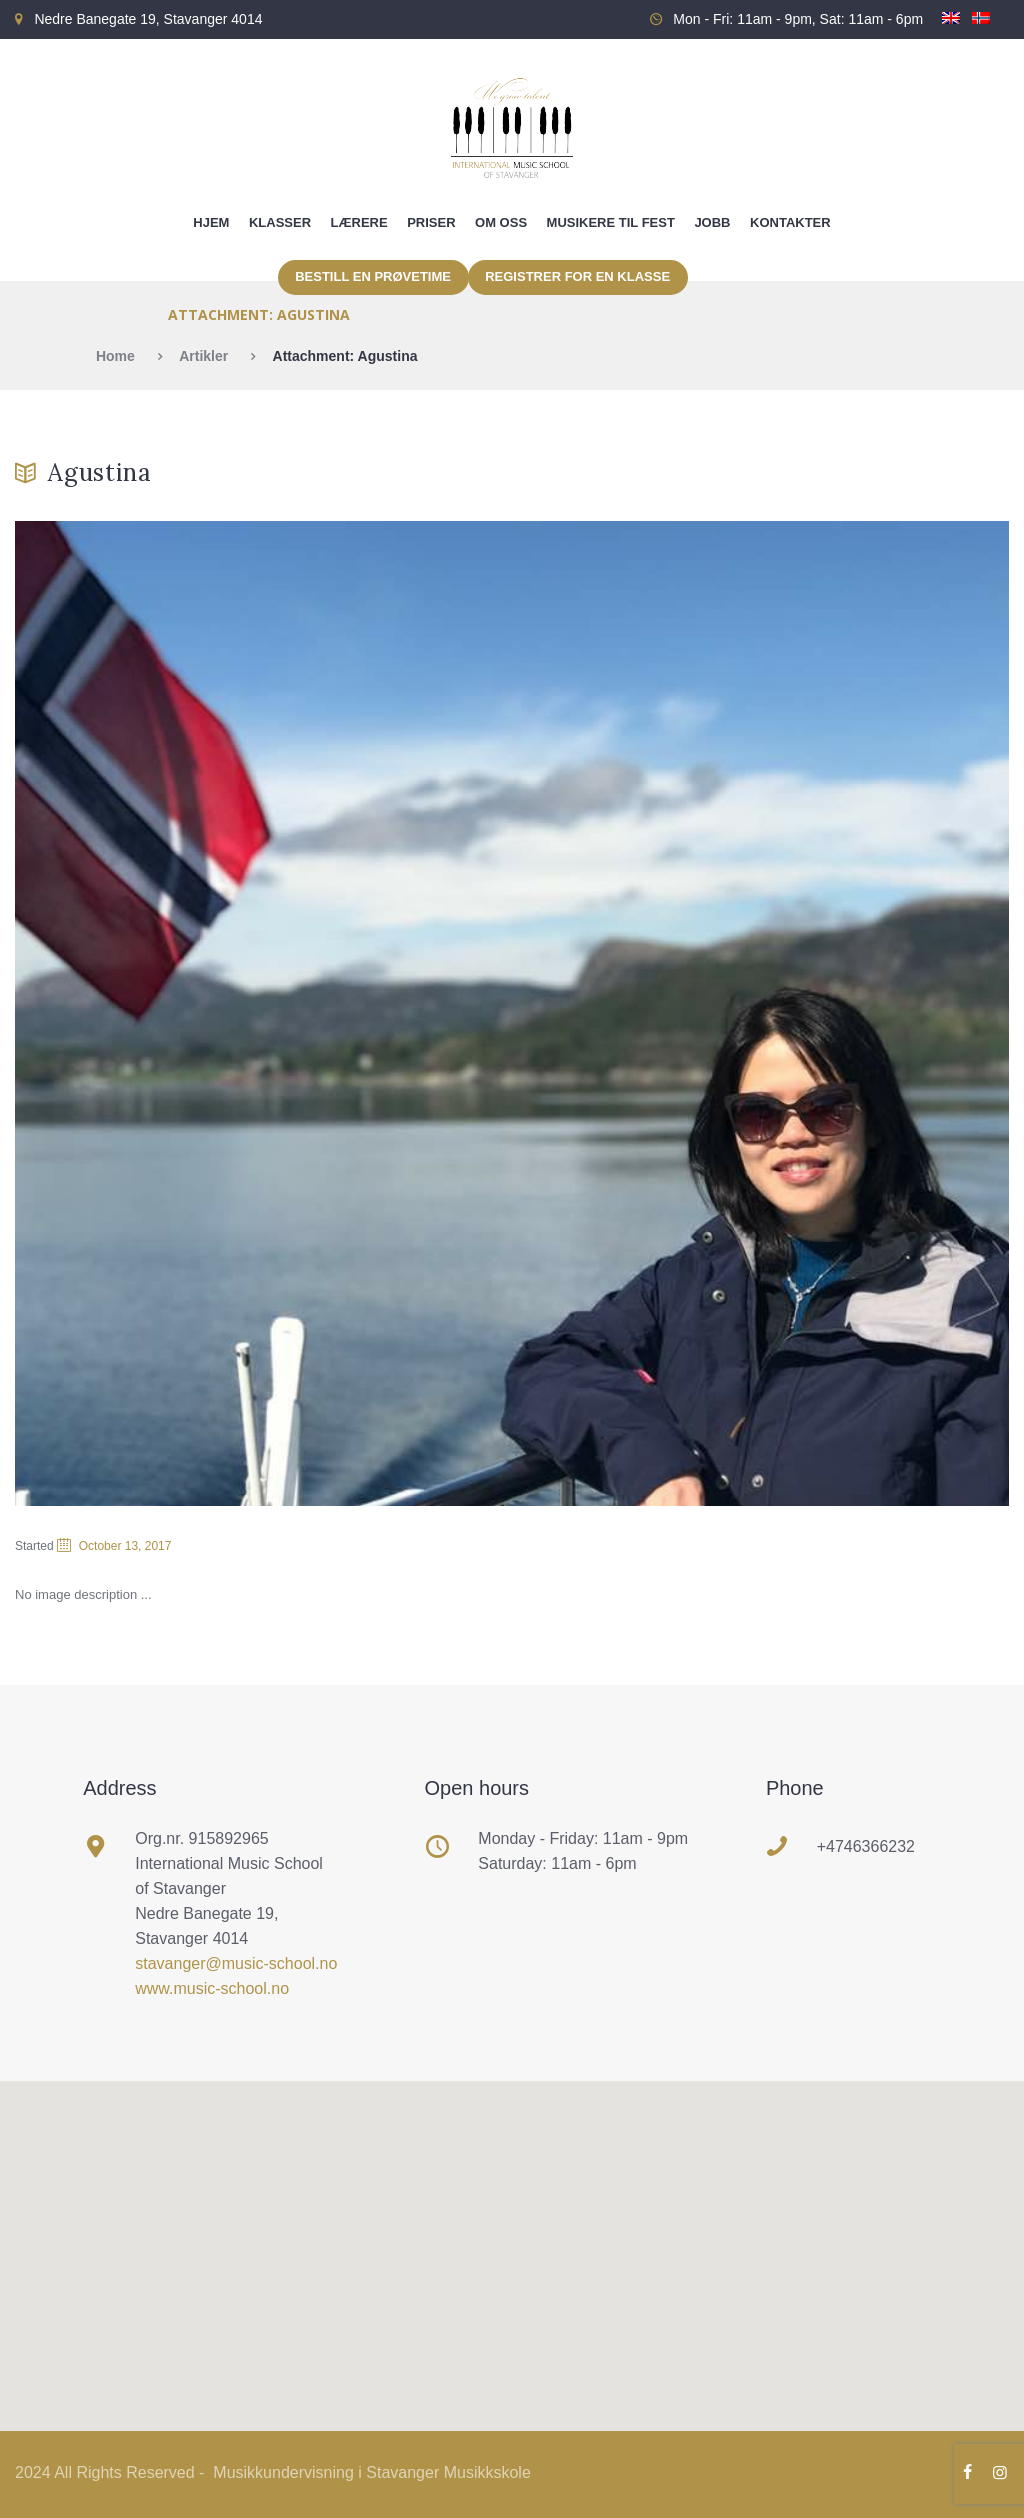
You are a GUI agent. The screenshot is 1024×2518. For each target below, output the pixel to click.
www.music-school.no (212, 1988)
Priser (431, 222)
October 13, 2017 (125, 1546)
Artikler (203, 356)
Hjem (211, 222)
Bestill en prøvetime (373, 276)
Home (115, 356)
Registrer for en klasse (577, 276)
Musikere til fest (611, 222)
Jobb (712, 222)
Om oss (501, 222)
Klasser (280, 222)
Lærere (359, 222)
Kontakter (790, 222)
